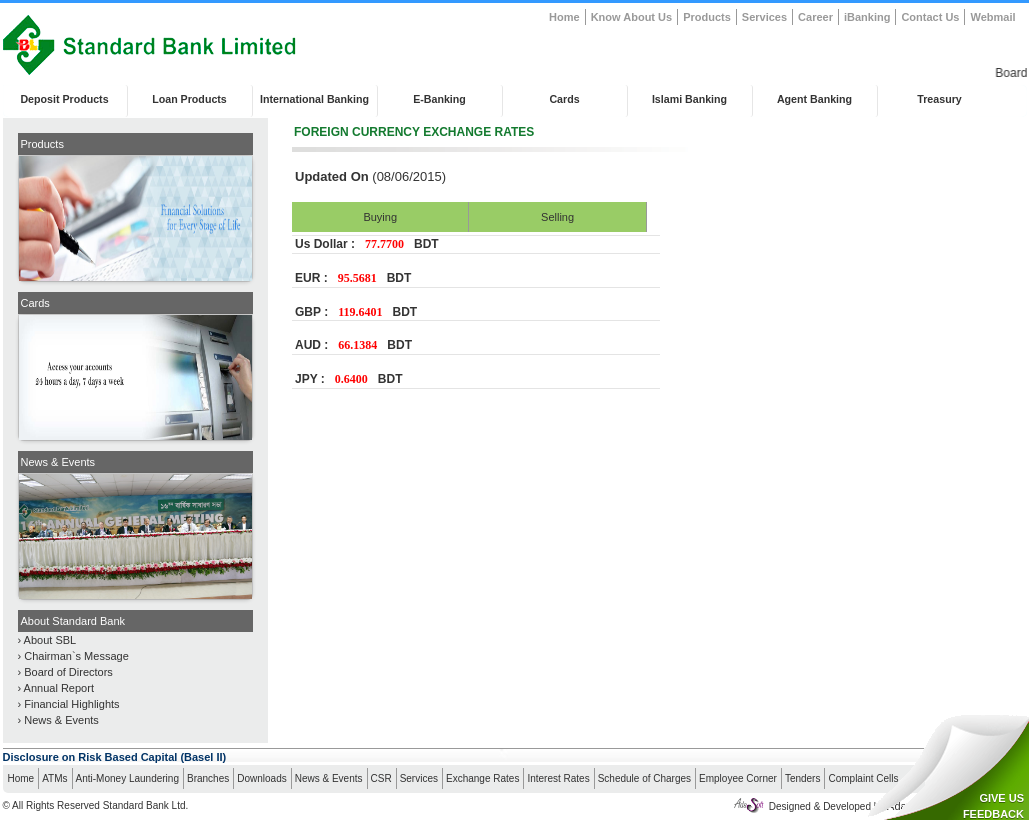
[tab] (380, 217)
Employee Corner (738, 778)
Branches (208, 778)
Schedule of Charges (644, 778)
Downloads (261, 778)
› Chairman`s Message (73, 656)
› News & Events (58, 720)
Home (564, 17)
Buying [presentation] (380, 217)
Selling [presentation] (557, 217)
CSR (381, 778)
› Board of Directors (65, 672)
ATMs (54, 778)
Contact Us (930, 17)
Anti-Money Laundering (127, 778)
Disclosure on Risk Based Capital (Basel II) (115, 757)
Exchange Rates (482, 778)
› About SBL (47, 640)
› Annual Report (56, 688)
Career (815, 17)
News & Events (329, 778)
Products (707, 17)
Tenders (803, 778)
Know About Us (631, 17)
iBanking (867, 17)
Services (764, 17)
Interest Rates (558, 778)
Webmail (992, 17)
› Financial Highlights (69, 704)
